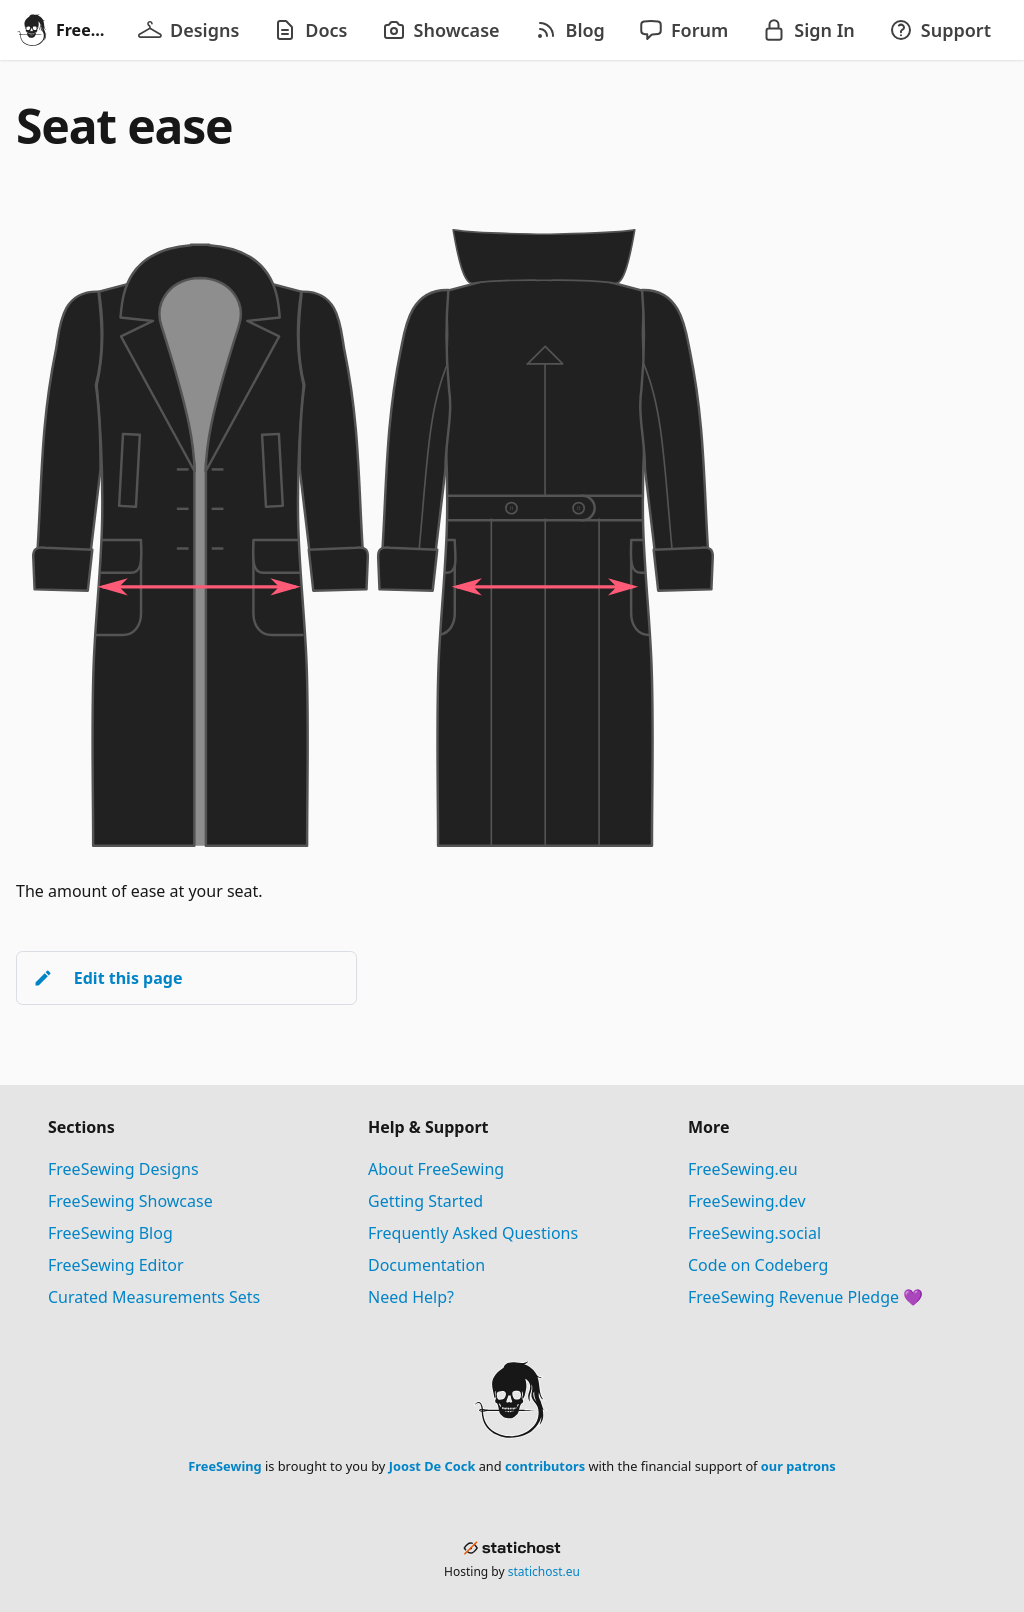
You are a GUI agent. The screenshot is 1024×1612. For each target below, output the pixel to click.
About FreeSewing (436, 1169)
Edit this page (107, 978)
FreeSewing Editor (116, 1265)
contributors (545, 1466)
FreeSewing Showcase (130, 1201)
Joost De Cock (432, 1466)
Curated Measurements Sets (154, 1297)
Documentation (426, 1265)
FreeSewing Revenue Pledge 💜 (805, 1297)
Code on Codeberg (758, 1265)
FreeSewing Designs (123, 1169)
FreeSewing (224, 1466)
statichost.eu (544, 1571)
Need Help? (411, 1297)
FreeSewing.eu (743, 1169)
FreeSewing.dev (747, 1201)
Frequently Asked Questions (473, 1233)
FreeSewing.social (754, 1233)
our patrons (798, 1466)
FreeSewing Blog (110, 1233)
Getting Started (425, 1201)
